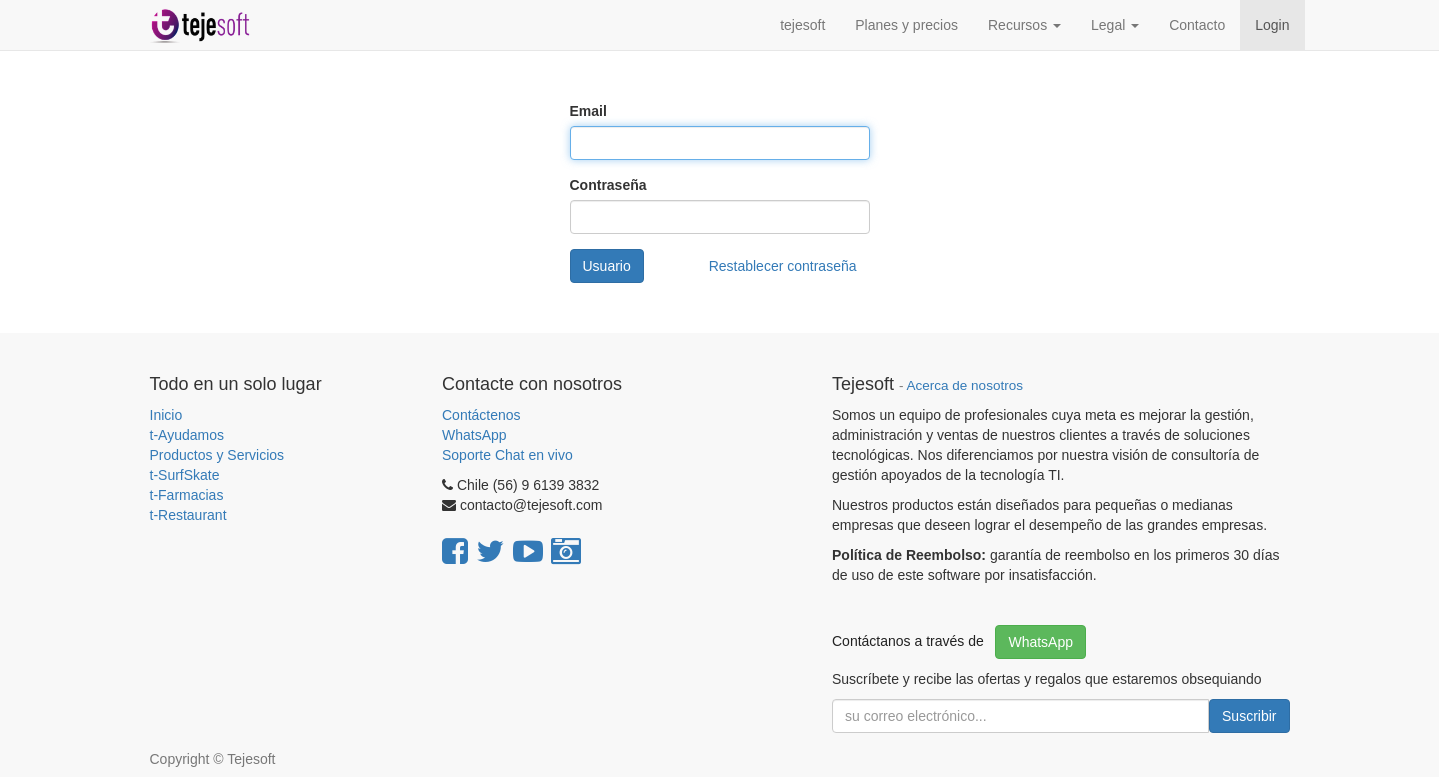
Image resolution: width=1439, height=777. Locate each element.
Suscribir (1249, 716)
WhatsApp (476, 435)
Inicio (166, 415)
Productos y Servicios (217, 455)
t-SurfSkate (185, 475)
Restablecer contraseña (783, 266)
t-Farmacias (187, 495)
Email (588, 111)
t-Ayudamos (187, 435)
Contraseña (608, 185)
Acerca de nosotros (965, 385)
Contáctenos (481, 415)
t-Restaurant (188, 515)
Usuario (607, 266)
